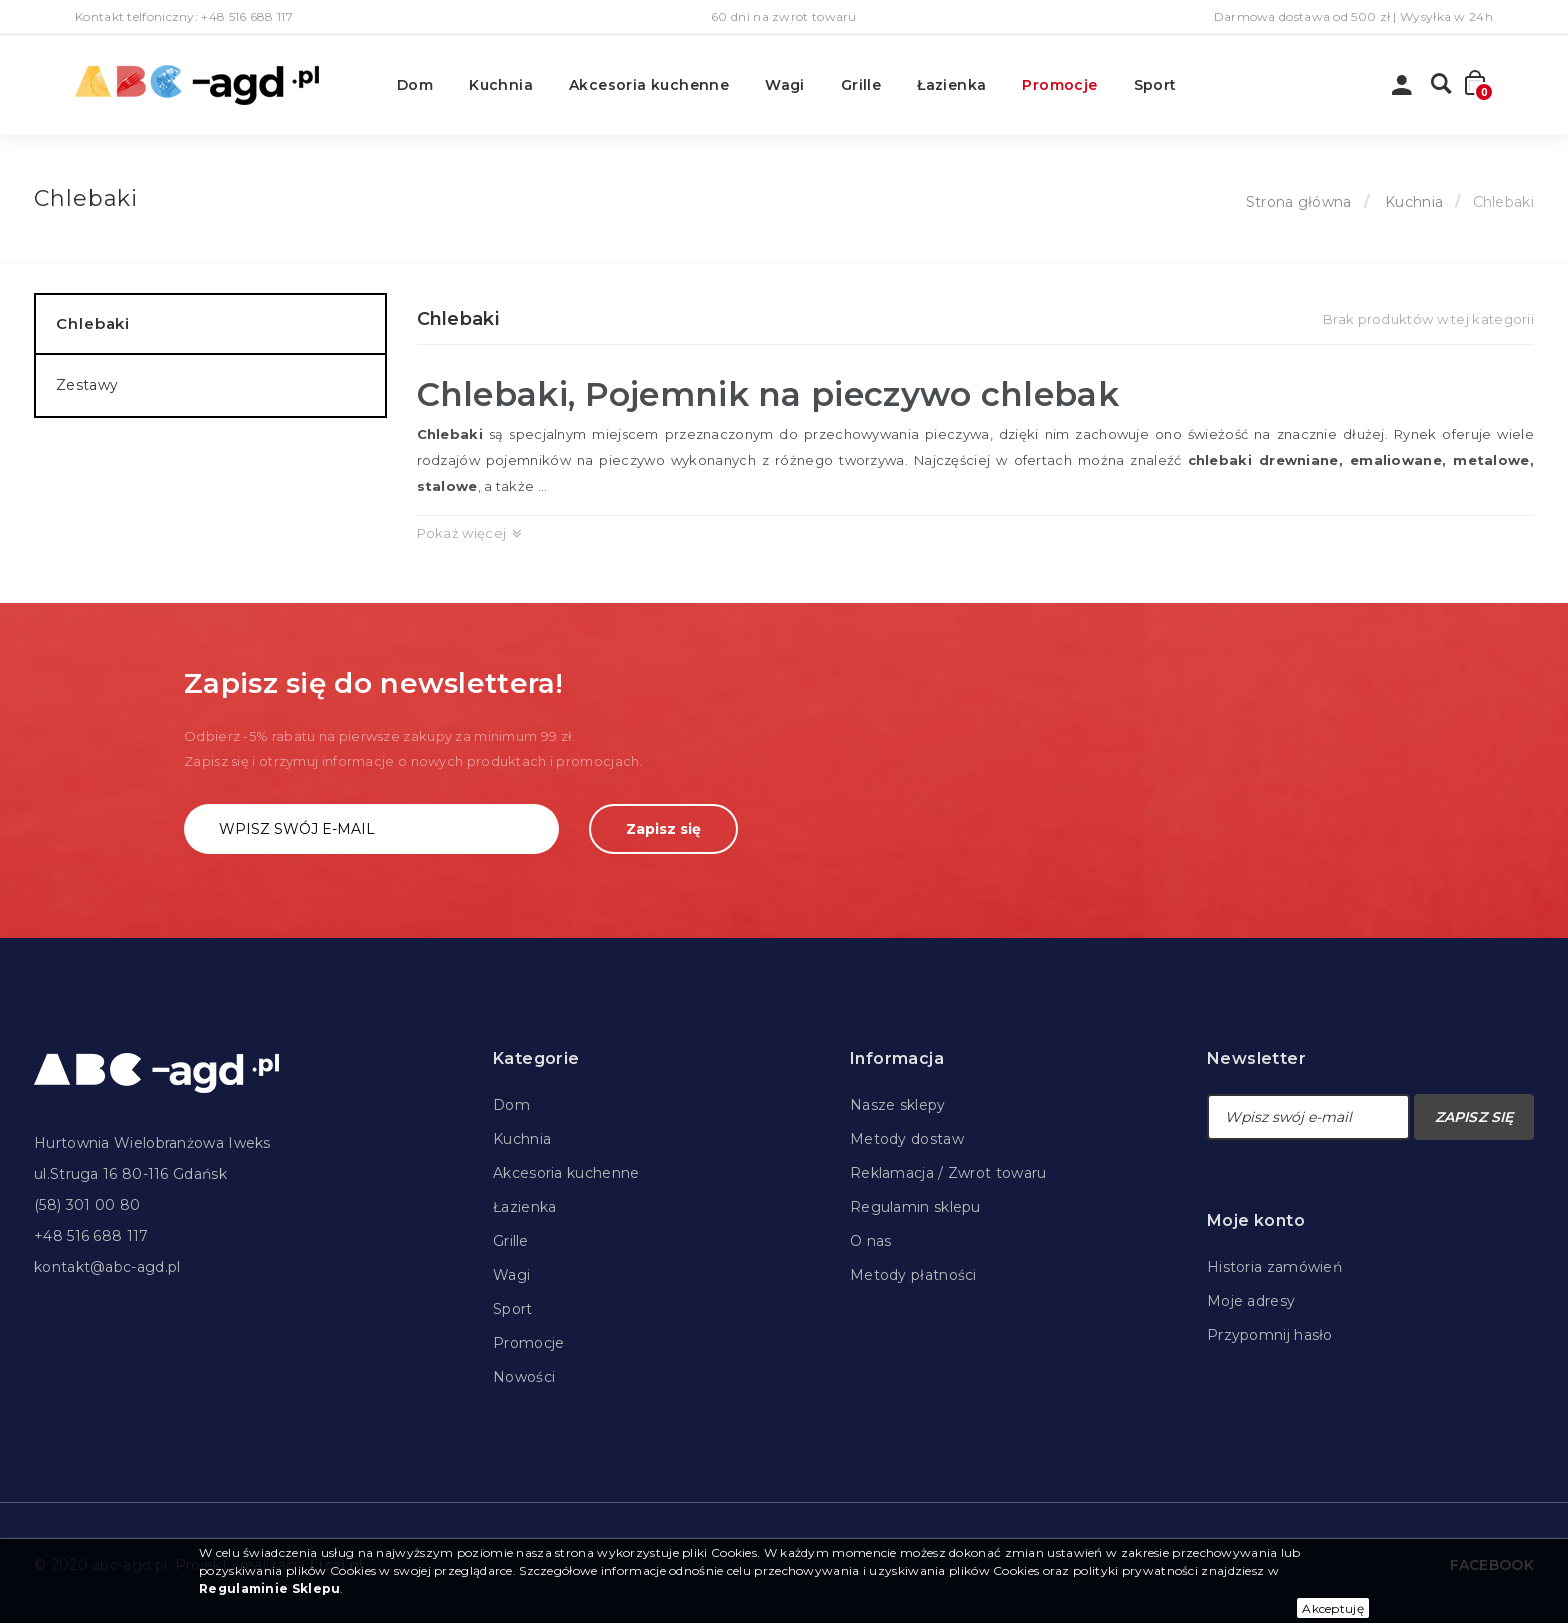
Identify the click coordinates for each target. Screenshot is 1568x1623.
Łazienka (951, 85)
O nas (871, 1241)
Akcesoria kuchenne (649, 85)
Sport (1155, 85)
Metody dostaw (907, 1139)
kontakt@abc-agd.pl (107, 1267)
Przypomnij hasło (1270, 1335)
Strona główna (1299, 202)
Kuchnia (501, 85)
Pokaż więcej (462, 533)
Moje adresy (1251, 1301)
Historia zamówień (1274, 1267)
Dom (415, 85)
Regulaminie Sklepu (269, 1588)
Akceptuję (1333, 1608)
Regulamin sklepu (915, 1207)
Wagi (785, 85)
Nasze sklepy (898, 1105)
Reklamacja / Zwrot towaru (948, 1173)
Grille (861, 85)
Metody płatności (913, 1275)
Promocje (1059, 85)
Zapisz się (663, 829)
